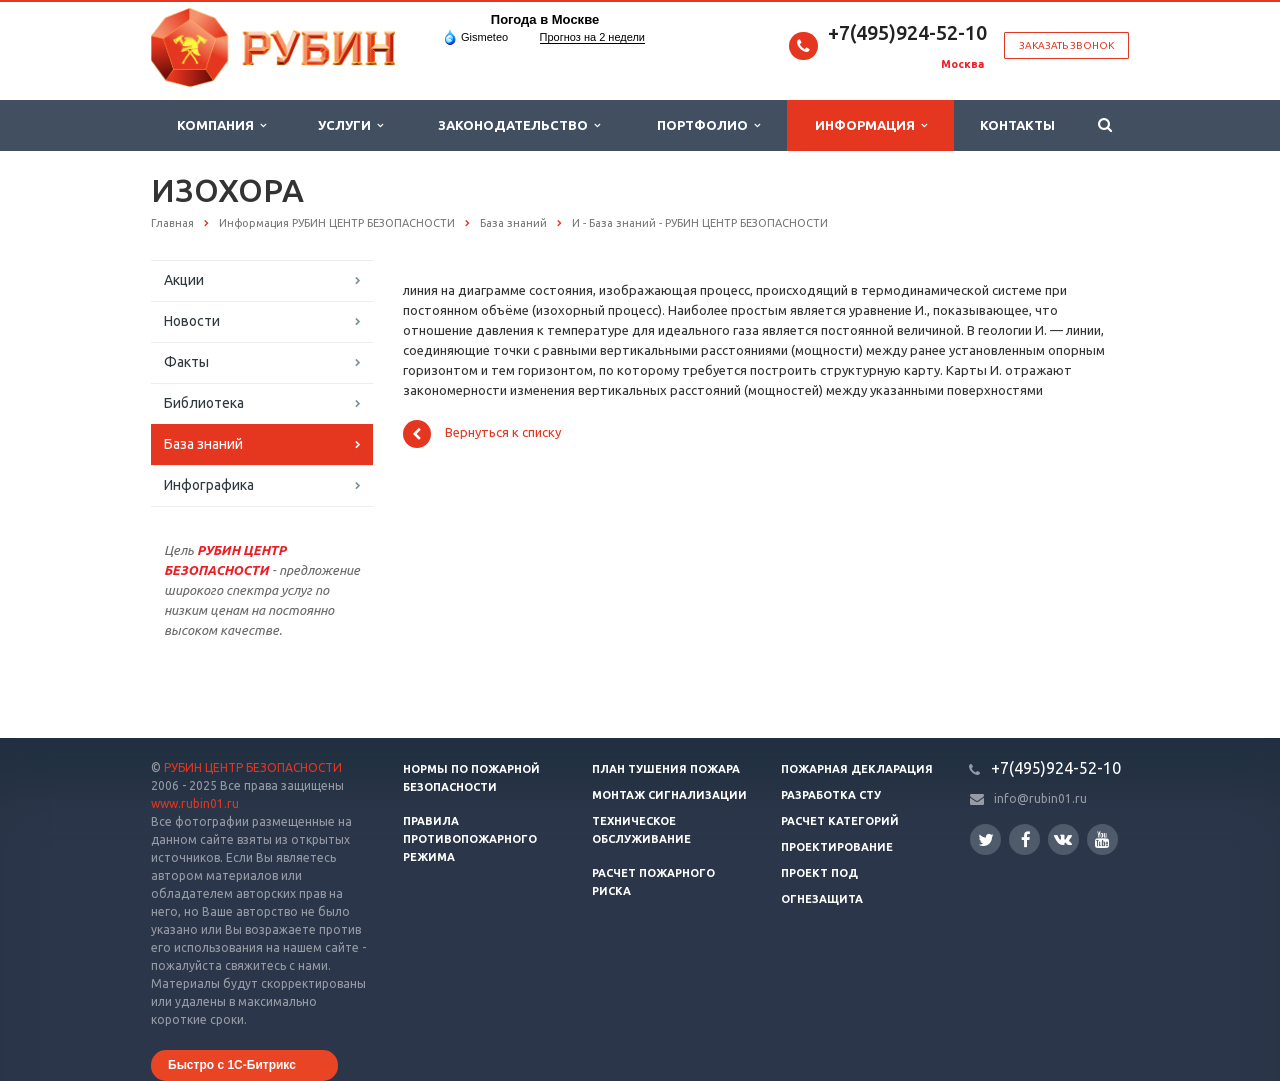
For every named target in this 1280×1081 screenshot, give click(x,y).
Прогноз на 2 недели (592, 37)
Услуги (350, 125)
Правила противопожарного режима (470, 839)
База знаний (203, 444)
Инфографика (209, 485)
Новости (192, 321)
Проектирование (837, 847)
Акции (184, 280)
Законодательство (519, 125)
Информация (871, 125)
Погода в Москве (545, 19)
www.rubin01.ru (195, 803)
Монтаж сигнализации (669, 795)
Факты (186, 362)
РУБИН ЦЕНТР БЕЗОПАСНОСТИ (253, 767)
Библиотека (204, 403)
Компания (221, 125)
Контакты (1017, 125)
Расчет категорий (840, 821)
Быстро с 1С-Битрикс (232, 1065)
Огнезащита (822, 899)
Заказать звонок (1066, 45)
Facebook (1026, 839)
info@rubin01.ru (1040, 798)
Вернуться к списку (482, 434)
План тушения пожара (666, 769)
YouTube (1102, 839)
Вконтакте (1063, 838)
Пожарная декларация (857, 769)
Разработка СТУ (831, 795)
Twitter (986, 839)
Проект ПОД (819, 873)
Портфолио (708, 125)
